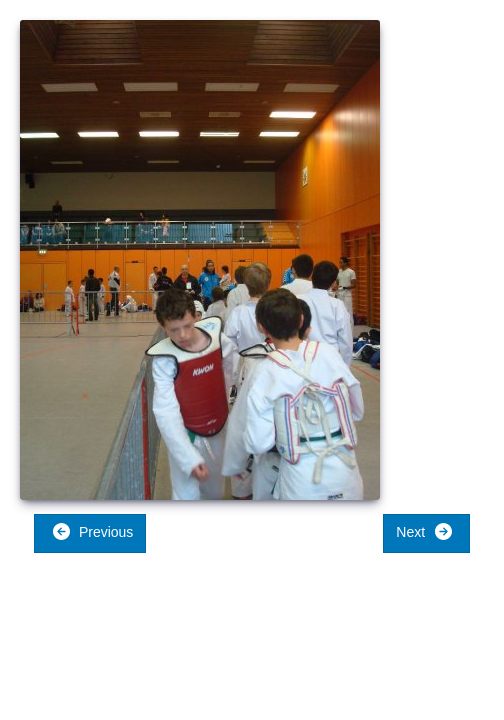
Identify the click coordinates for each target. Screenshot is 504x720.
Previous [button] (92, 531)
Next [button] (424, 531)
